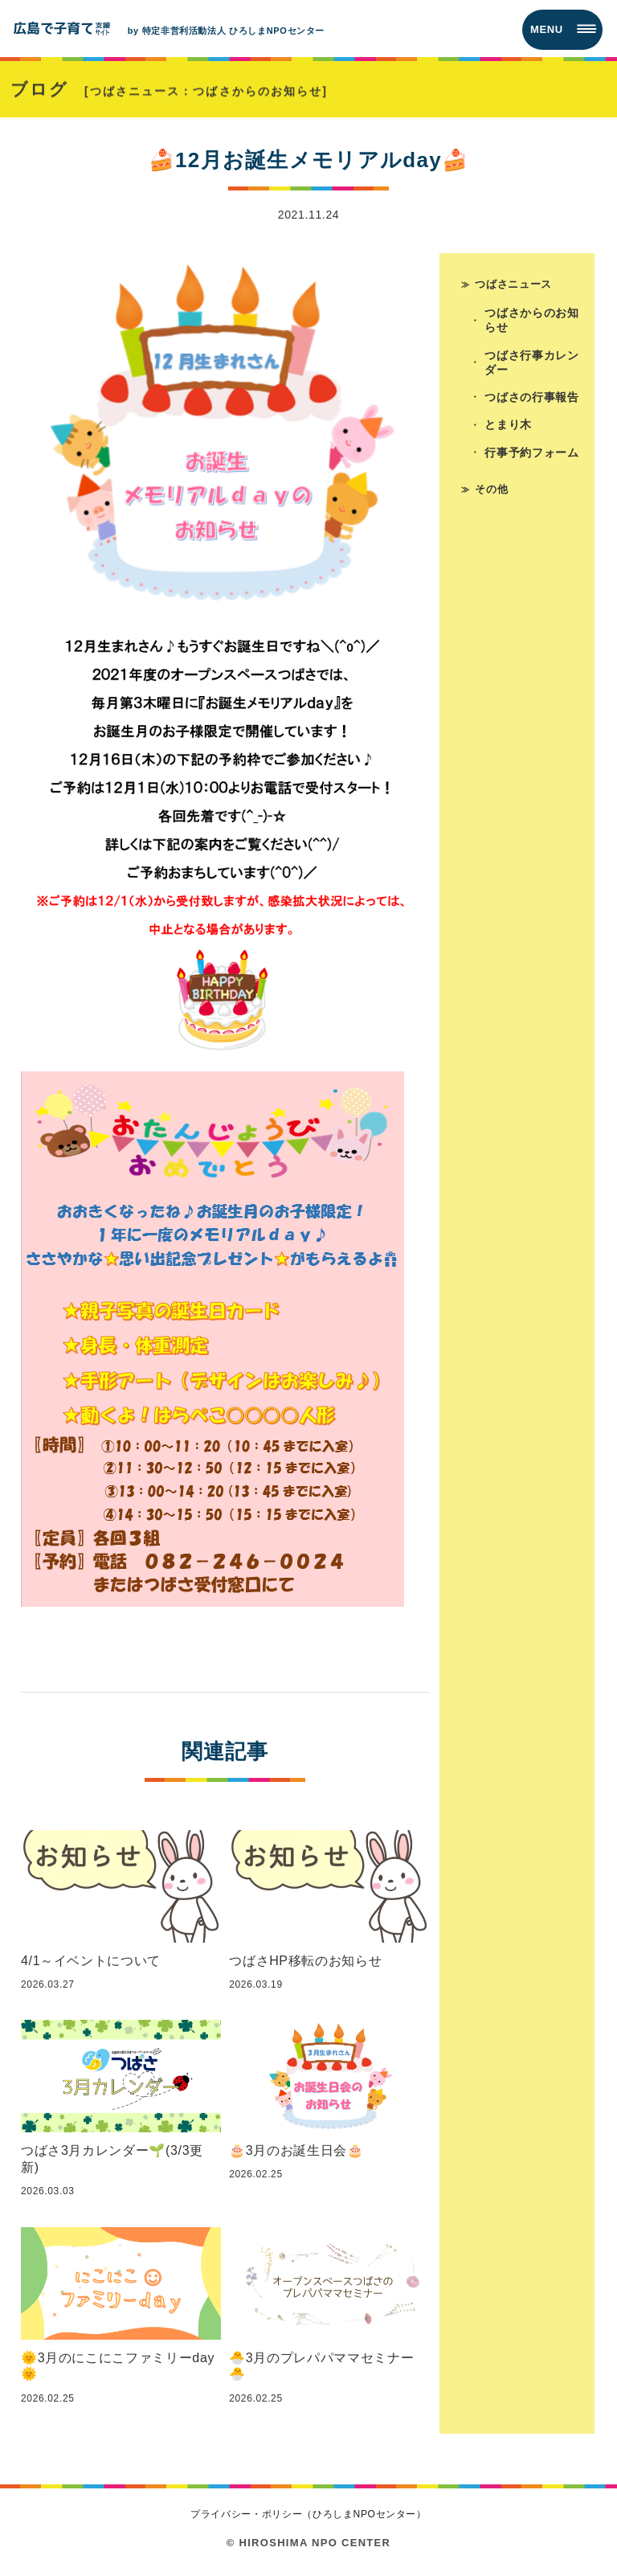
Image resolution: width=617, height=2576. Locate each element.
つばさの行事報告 (532, 398)
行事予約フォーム (532, 454)
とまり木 (509, 426)
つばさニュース (513, 283)
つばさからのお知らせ (532, 320)
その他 (491, 491)
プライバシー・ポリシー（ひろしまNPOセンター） (308, 2514)
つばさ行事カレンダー (532, 363)
